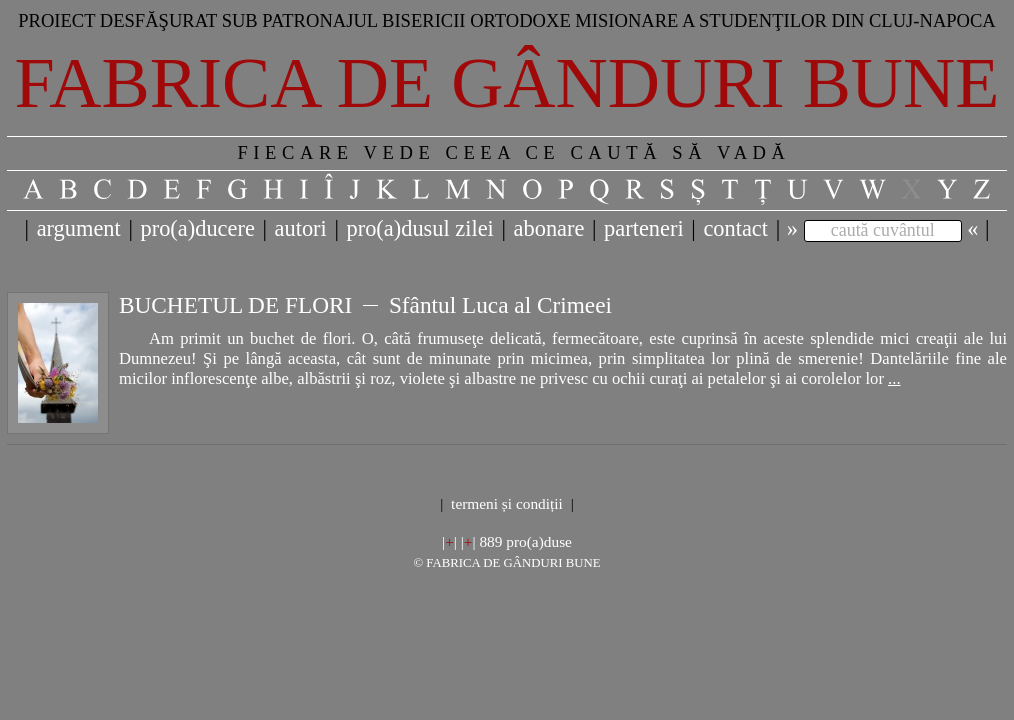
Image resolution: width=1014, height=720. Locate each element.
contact (735, 228)
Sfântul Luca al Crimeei (500, 305)
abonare (549, 228)
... (894, 378)
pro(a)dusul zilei (419, 228)
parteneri (644, 228)
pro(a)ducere (197, 228)
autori (301, 228)
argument (79, 228)
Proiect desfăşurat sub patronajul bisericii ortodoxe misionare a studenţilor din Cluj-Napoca (507, 20)
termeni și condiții (507, 503)
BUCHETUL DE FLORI (235, 305)
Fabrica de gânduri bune (507, 83)
